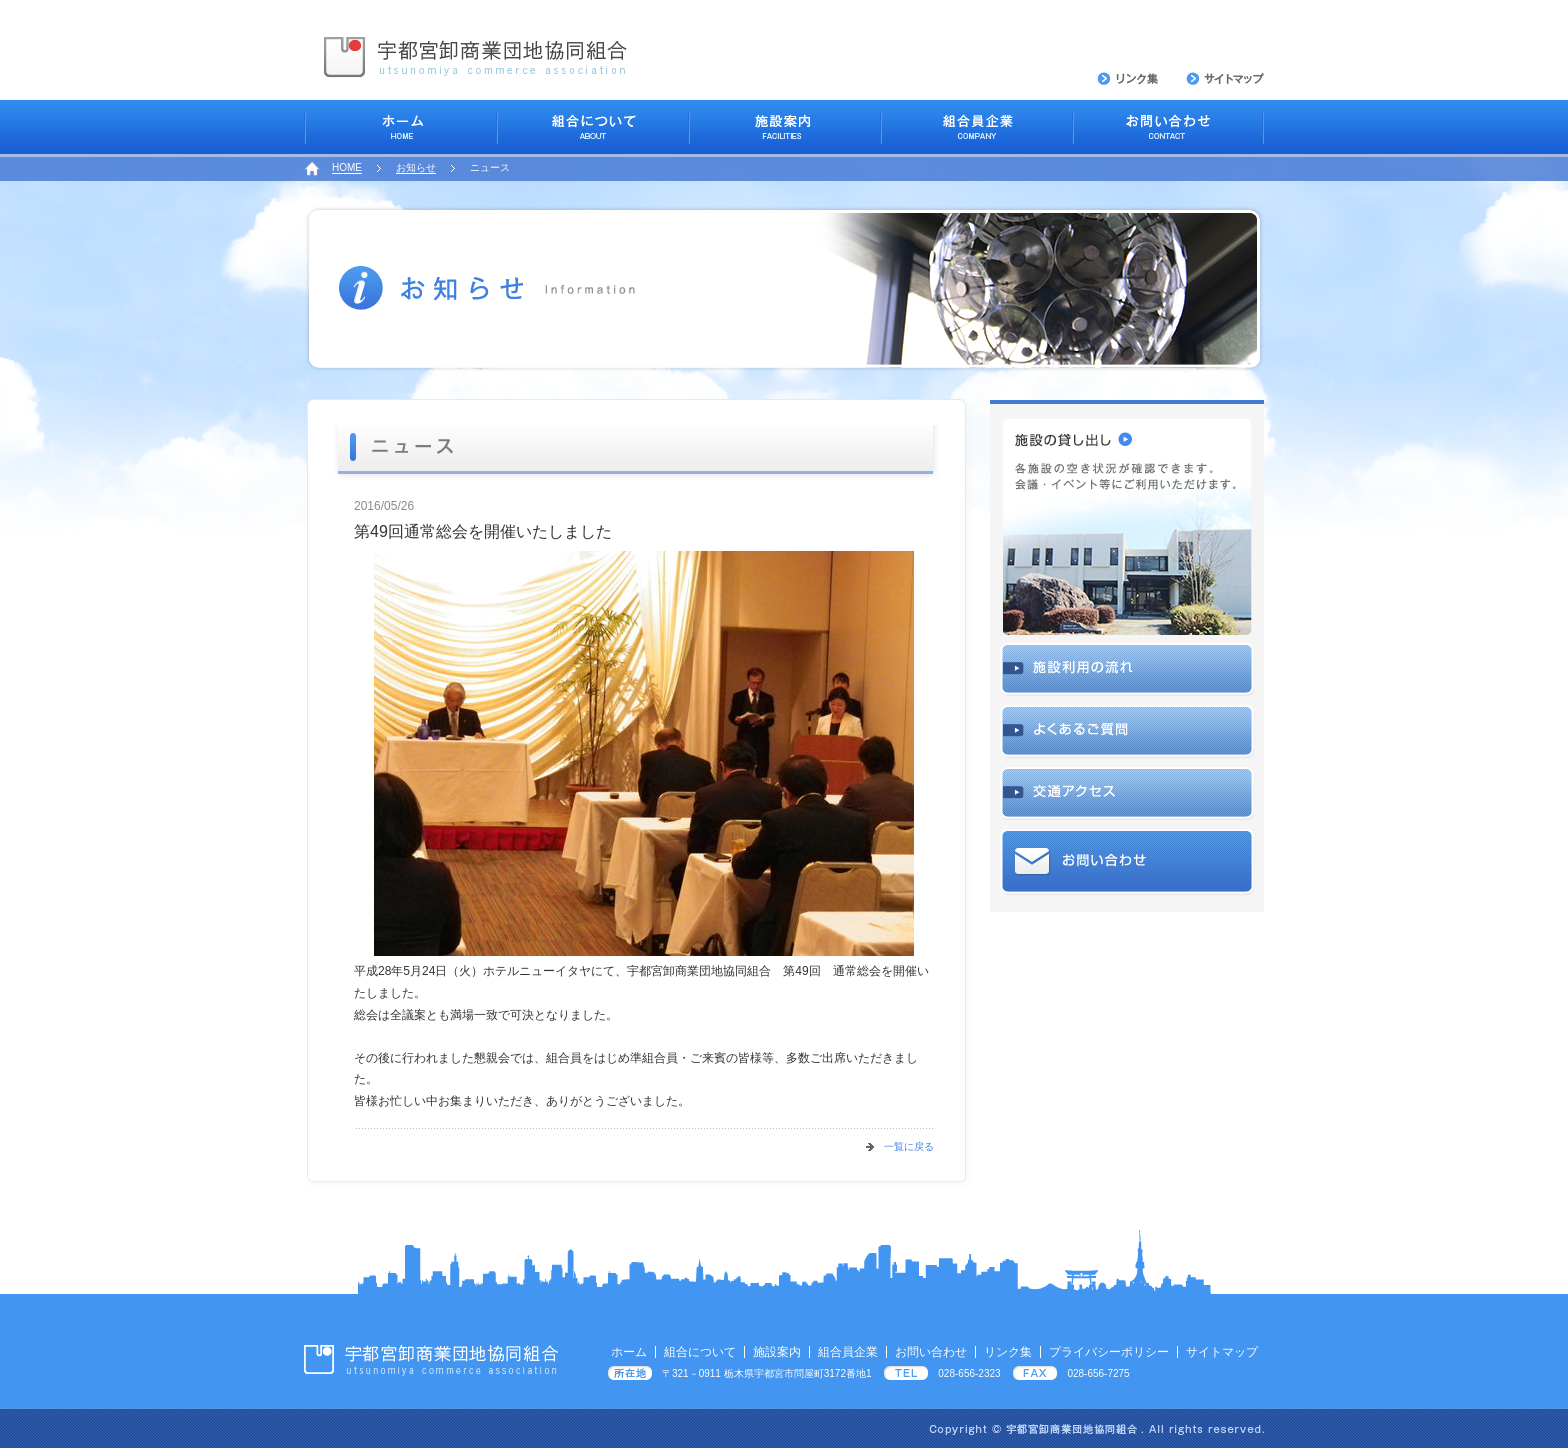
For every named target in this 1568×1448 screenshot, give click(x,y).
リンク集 (1008, 1352)
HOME (347, 167)
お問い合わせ (931, 1352)
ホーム (629, 1352)
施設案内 (777, 1352)
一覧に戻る (909, 1146)
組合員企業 (848, 1352)
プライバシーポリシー (1109, 1352)
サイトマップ (1222, 1352)
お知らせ (416, 167)
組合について (700, 1352)
